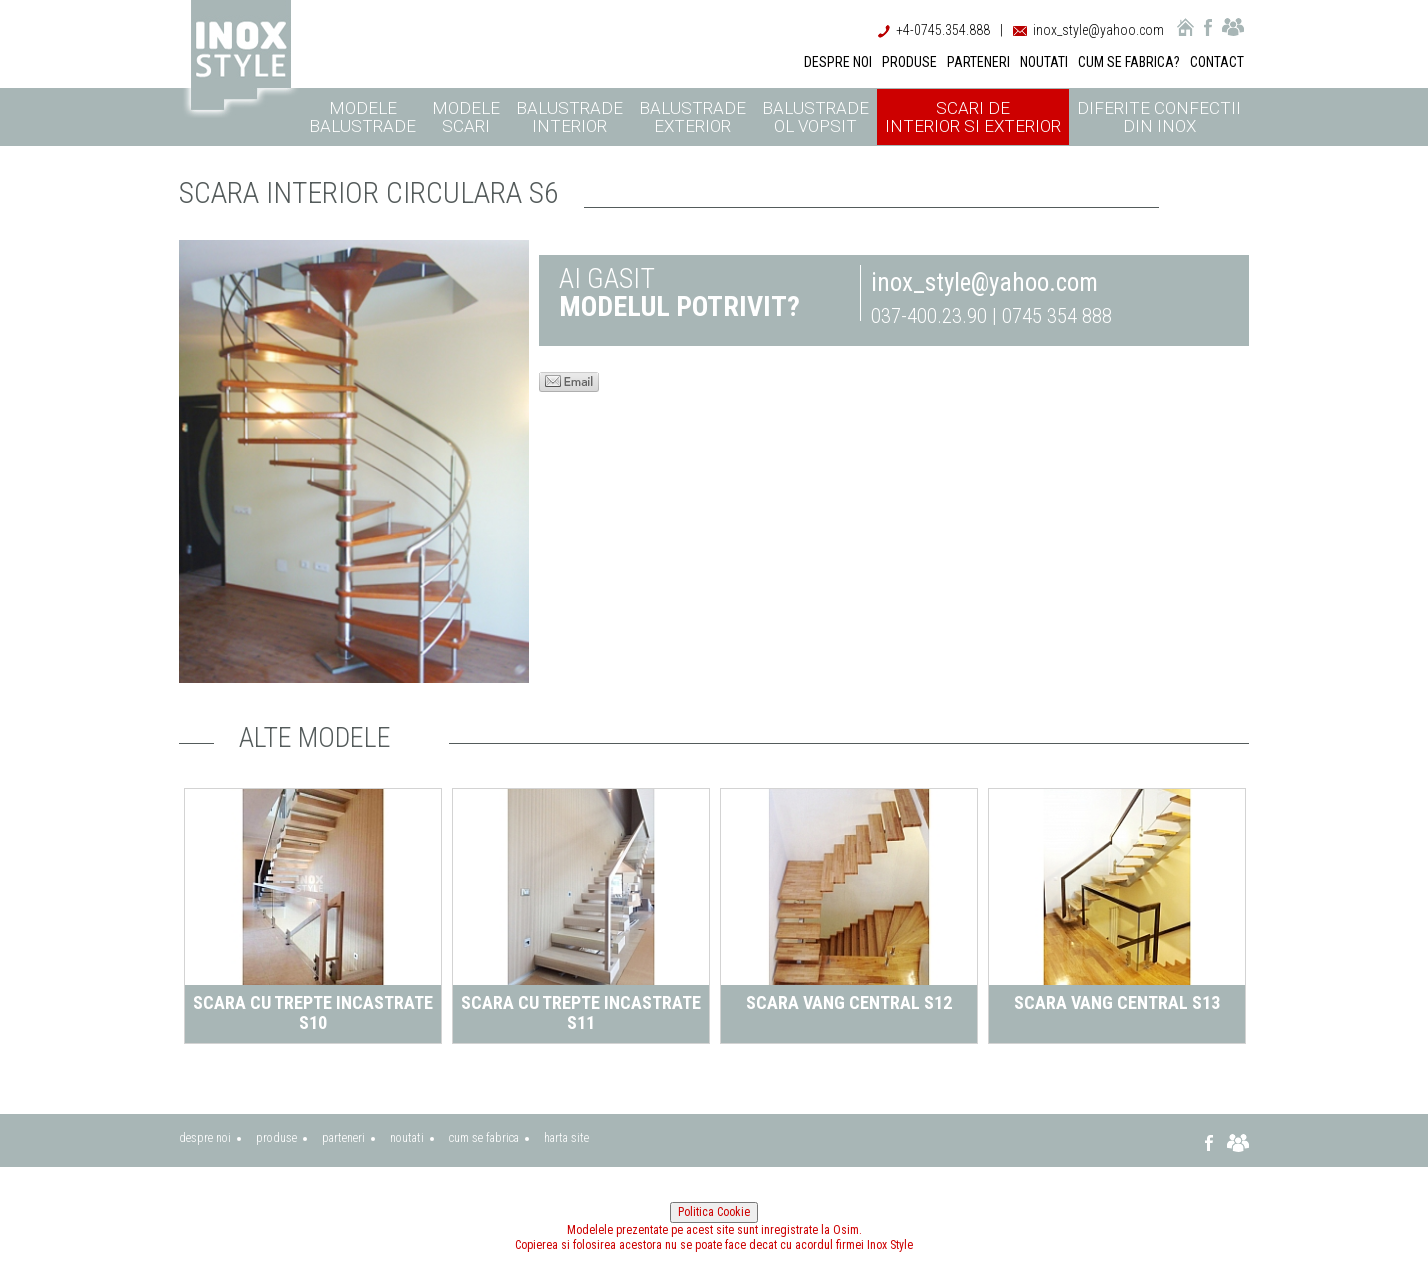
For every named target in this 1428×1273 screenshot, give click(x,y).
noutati (407, 1138)
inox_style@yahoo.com (1098, 30)
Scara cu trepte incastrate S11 (581, 1012)
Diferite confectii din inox (1159, 117)
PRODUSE (909, 62)
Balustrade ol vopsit (815, 117)
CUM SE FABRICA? (1129, 62)
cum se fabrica (484, 1138)
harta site (566, 1138)
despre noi (205, 1138)
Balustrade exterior (692, 117)
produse (276, 1138)
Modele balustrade (362, 117)
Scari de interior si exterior (973, 117)
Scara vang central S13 (1117, 1002)
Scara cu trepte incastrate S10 (313, 1012)
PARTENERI (978, 62)
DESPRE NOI (838, 62)
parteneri (343, 1138)
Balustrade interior (569, 117)
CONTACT (1217, 62)
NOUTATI (1044, 62)
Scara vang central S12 (849, 1002)
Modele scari (466, 117)
